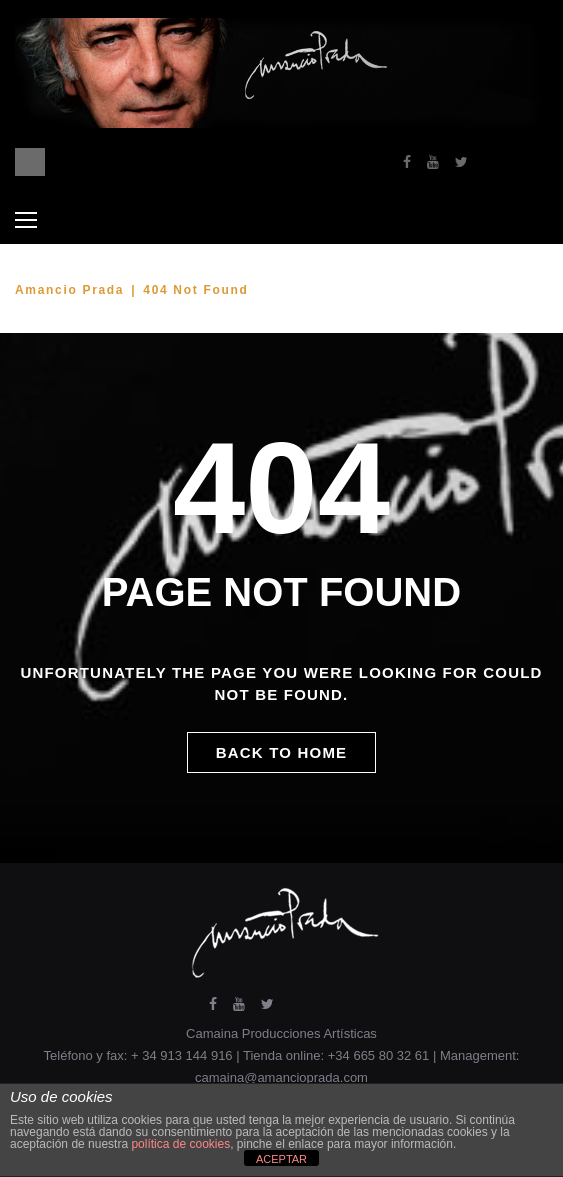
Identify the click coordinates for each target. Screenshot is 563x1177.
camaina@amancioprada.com (281, 1077)
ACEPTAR (281, 1159)
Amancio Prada (69, 290)
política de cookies (180, 1144)
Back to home (282, 752)
